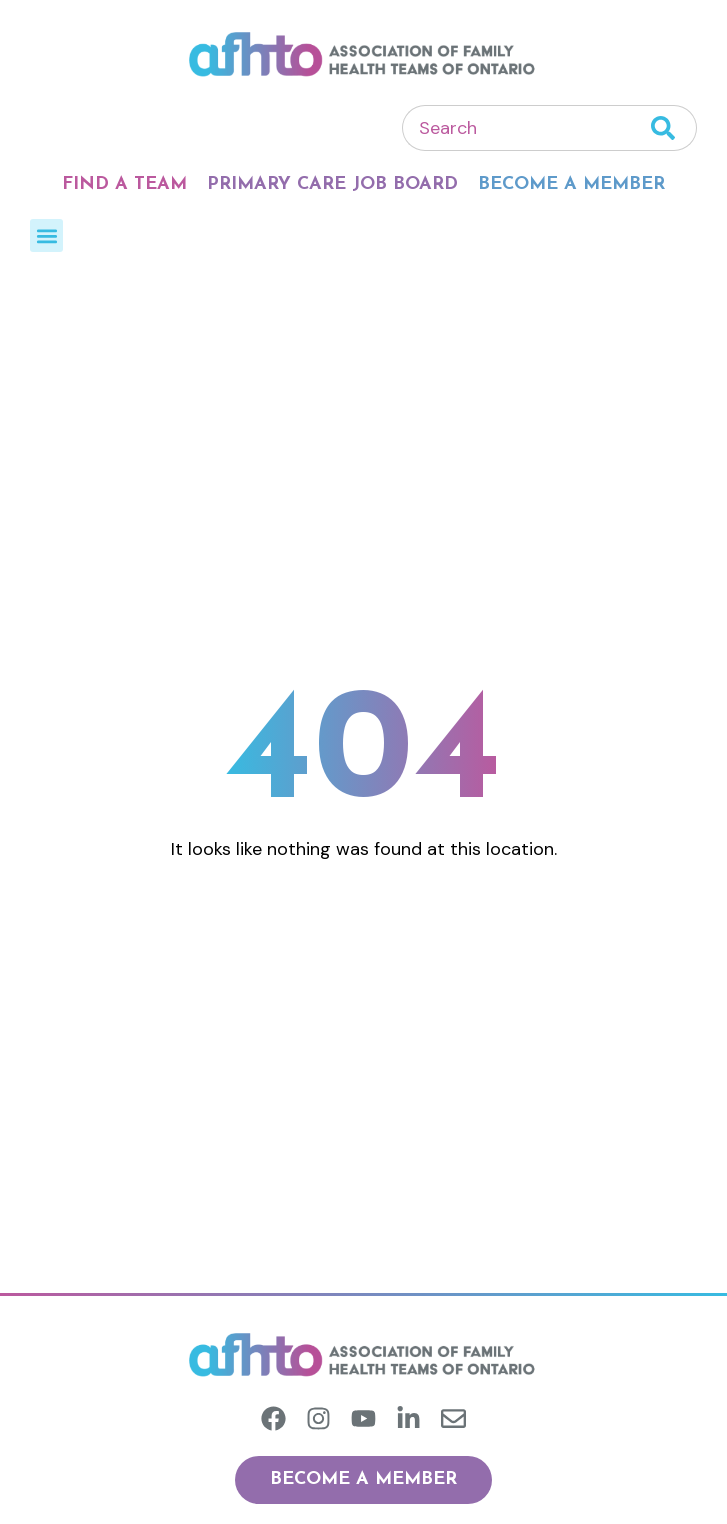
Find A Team (124, 184)
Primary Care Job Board (332, 184)
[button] (46, 235)
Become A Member (571, 184)
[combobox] (526, 128)
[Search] (674, 128)
